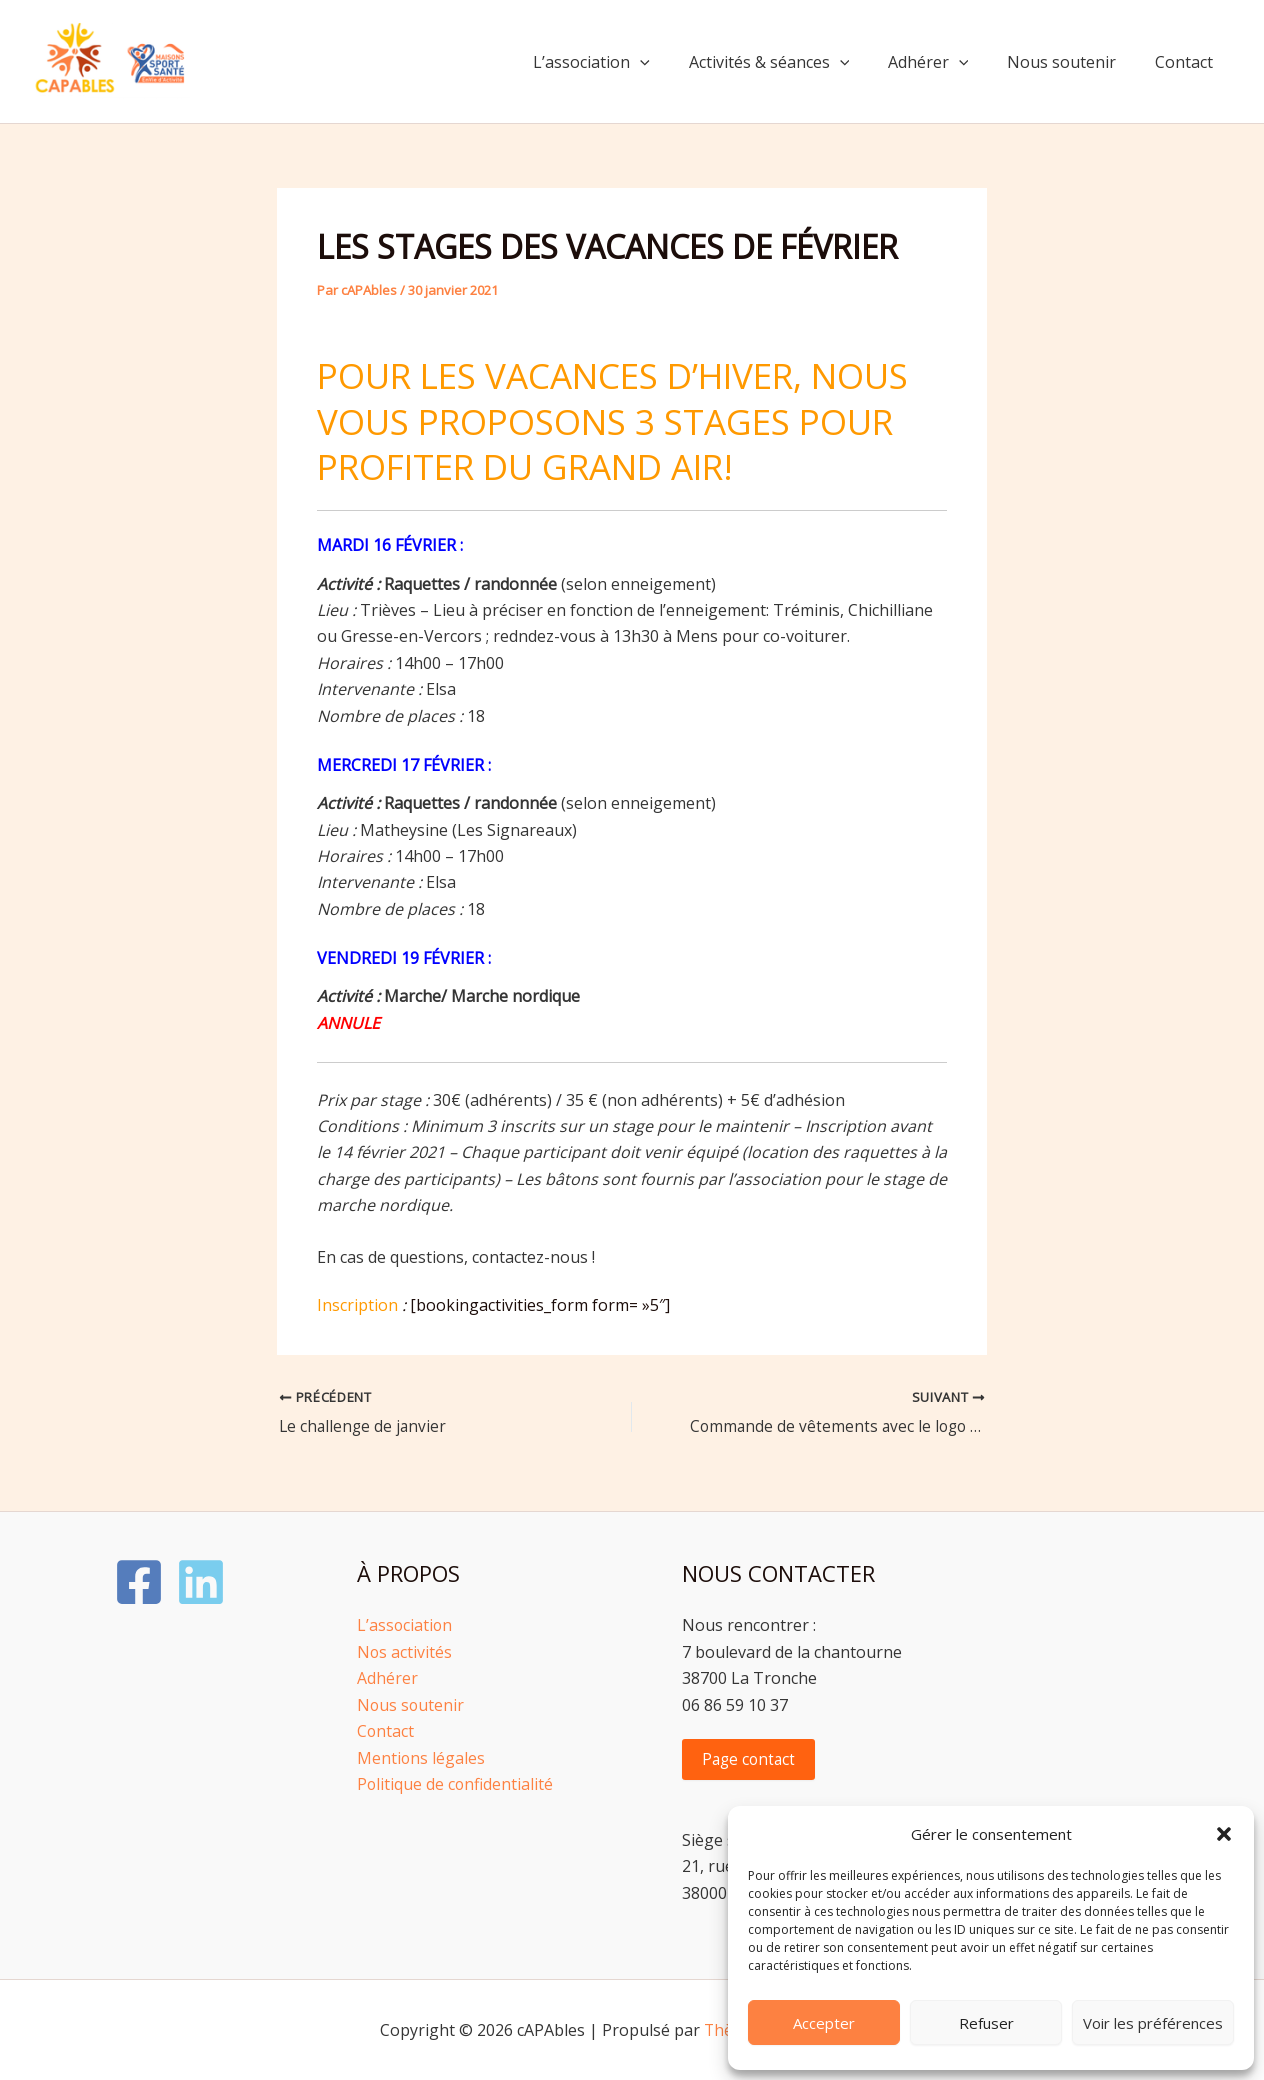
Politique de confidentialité (456, 1784)
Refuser (986, 2023)
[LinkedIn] (201, 1582)
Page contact (750, 1759)
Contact (1187, 62)
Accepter (824, 2023)
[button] (1224, 1834)
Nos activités (405, 1652)
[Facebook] (139, 1582)
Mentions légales (421, 1757)
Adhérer (944, 62)
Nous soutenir (1071, 62)
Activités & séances (792, 62)
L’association (621, 62)
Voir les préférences (1153, 2023)
